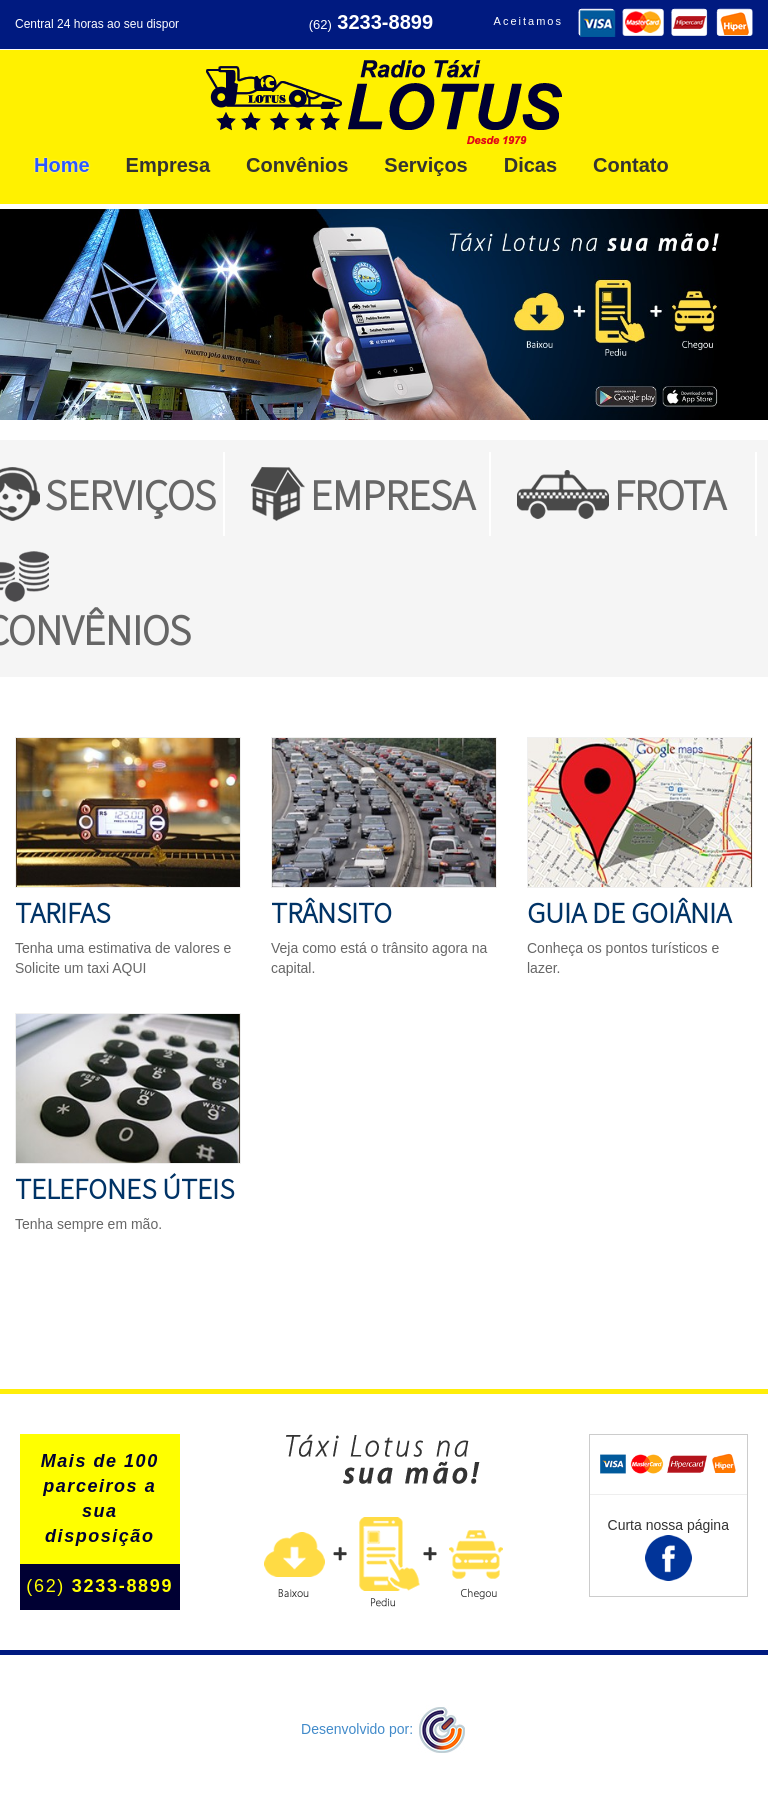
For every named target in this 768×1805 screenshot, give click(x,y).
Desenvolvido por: (384, 1729)
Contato (631, 165)
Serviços (425, 165)
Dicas (530, 165)
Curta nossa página (668, 1549)
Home (62, 165)
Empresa (168, 165)
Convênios (297, 165)
